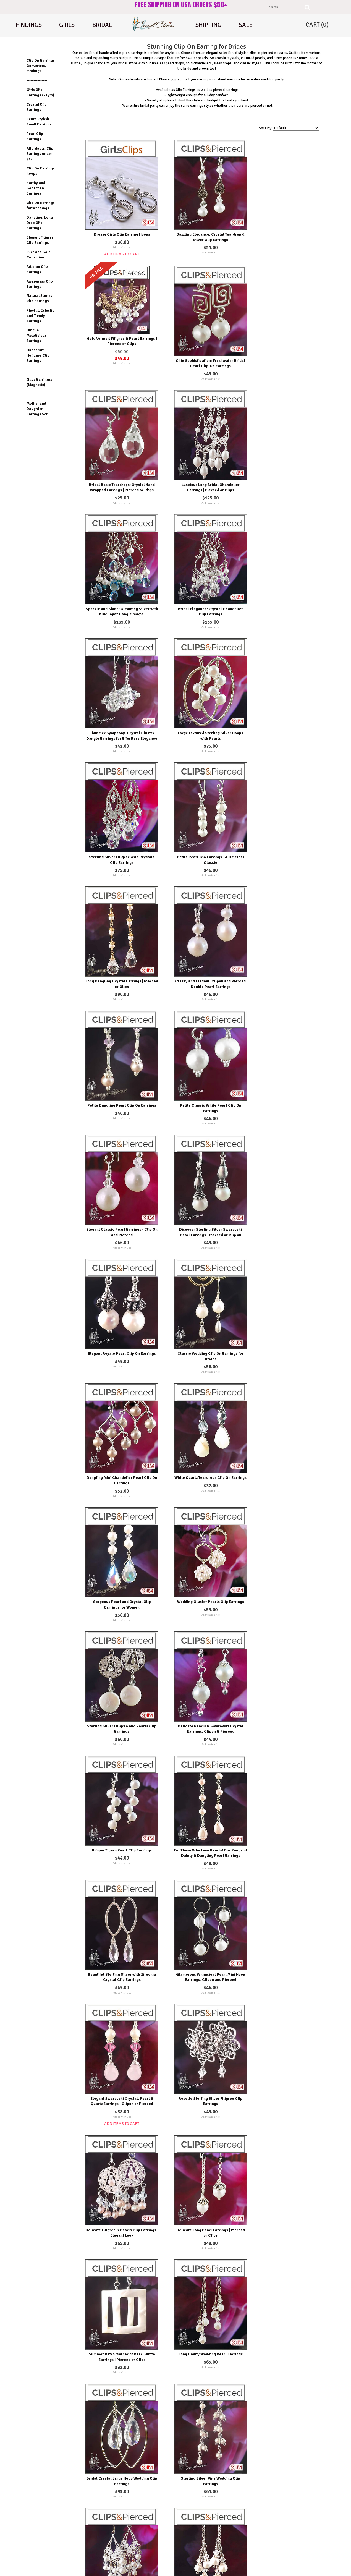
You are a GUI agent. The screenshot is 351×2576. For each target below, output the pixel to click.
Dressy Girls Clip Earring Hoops (118, 224)
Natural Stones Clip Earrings (39, 298)
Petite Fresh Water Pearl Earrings (280, 2317)
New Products (120, 2520)
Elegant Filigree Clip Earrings (40, 240)
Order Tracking (200, 2551)
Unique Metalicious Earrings (37, 335)
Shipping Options (122, 2551)
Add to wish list (118, 237)
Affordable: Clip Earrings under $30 (40, 153)
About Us (274, 2511)
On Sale (117, 2530)
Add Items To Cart (117, 244)
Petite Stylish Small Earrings (39, 122)
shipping (208, 25)
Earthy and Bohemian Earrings (36, 188)
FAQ (271, 2541)
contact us (179, 79)
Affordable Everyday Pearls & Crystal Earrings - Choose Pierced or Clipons (118, 2089)
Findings (29, 25)
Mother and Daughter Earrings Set (37, 408)
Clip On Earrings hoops (41, 171)
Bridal (102, 25)
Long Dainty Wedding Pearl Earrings (280, 1506)
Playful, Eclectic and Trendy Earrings (40, 315)
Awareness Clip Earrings (40, 284)
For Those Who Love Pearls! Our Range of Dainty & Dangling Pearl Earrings (118, 1270)
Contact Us (276, 2530)
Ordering (196, 2541)
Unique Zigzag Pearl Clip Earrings (280, 1150)
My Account (198, 2530)
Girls (67, 25)
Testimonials (120, 2541)
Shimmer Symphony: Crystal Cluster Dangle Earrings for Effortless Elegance (280, 465)
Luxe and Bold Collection (39, 255)
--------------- (37, 80)
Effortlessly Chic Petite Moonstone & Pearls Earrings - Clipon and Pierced (199, 2437)
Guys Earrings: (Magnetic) (39, 382)
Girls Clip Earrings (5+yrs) (40, 92)
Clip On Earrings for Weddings (41, 205)
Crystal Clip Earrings (37, 107)
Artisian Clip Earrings (37, 269)
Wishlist (196, 2520)
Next (184, 2467)
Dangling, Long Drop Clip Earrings (40, 222)
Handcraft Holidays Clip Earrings (38, 355)
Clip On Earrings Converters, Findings (41, 65)
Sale (246, 25)
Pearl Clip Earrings (35, 136)
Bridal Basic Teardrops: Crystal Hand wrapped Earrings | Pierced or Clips (198, 346)
